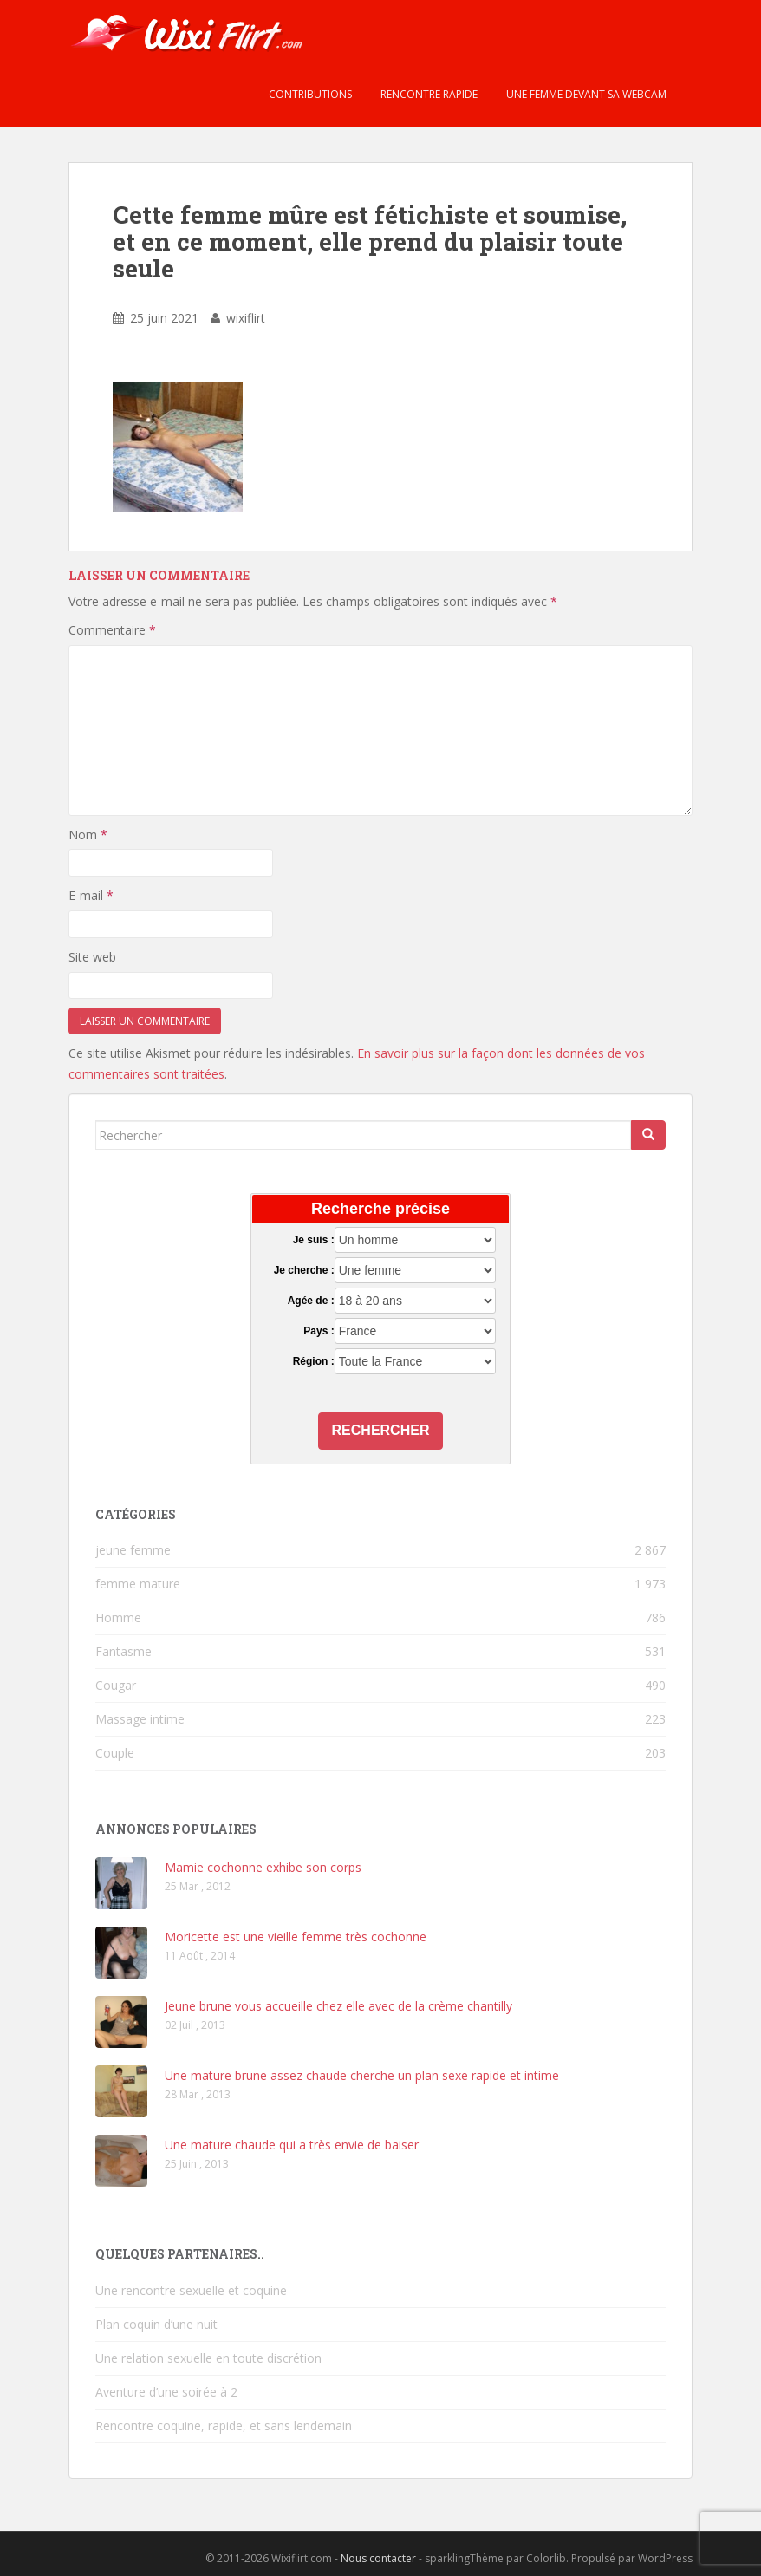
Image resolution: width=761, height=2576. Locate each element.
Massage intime (140, 1719)
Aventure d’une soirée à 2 (166, 2392)
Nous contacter (378, 2558)
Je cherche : (304, 1270)
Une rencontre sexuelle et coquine (191, 2290)
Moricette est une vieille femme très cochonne (295, 1936)
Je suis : (314, 1240)
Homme (118, 1617)
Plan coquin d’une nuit (156, 2324)
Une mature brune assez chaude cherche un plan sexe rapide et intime (362, 2075)
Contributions (309, 94)
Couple (114, 1753)
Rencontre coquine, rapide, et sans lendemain (223, 2425)
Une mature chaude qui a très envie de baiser (292, 2144)
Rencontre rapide (428, 94)
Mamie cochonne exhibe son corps (263, 1867)
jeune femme (133, 1550)
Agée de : (311, 1301)
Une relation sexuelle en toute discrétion (208, 2358)
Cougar (115, 1685)
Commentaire (112, 630)
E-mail (91, 895)
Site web (92, 957)
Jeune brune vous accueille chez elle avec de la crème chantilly (338, 2006)
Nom (87, 834)
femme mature (137, 1583)
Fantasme (123, 1651)
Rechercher (381, 1430)
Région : (314, 1361)
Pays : (318, 1331)
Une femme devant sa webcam (585, 94)
